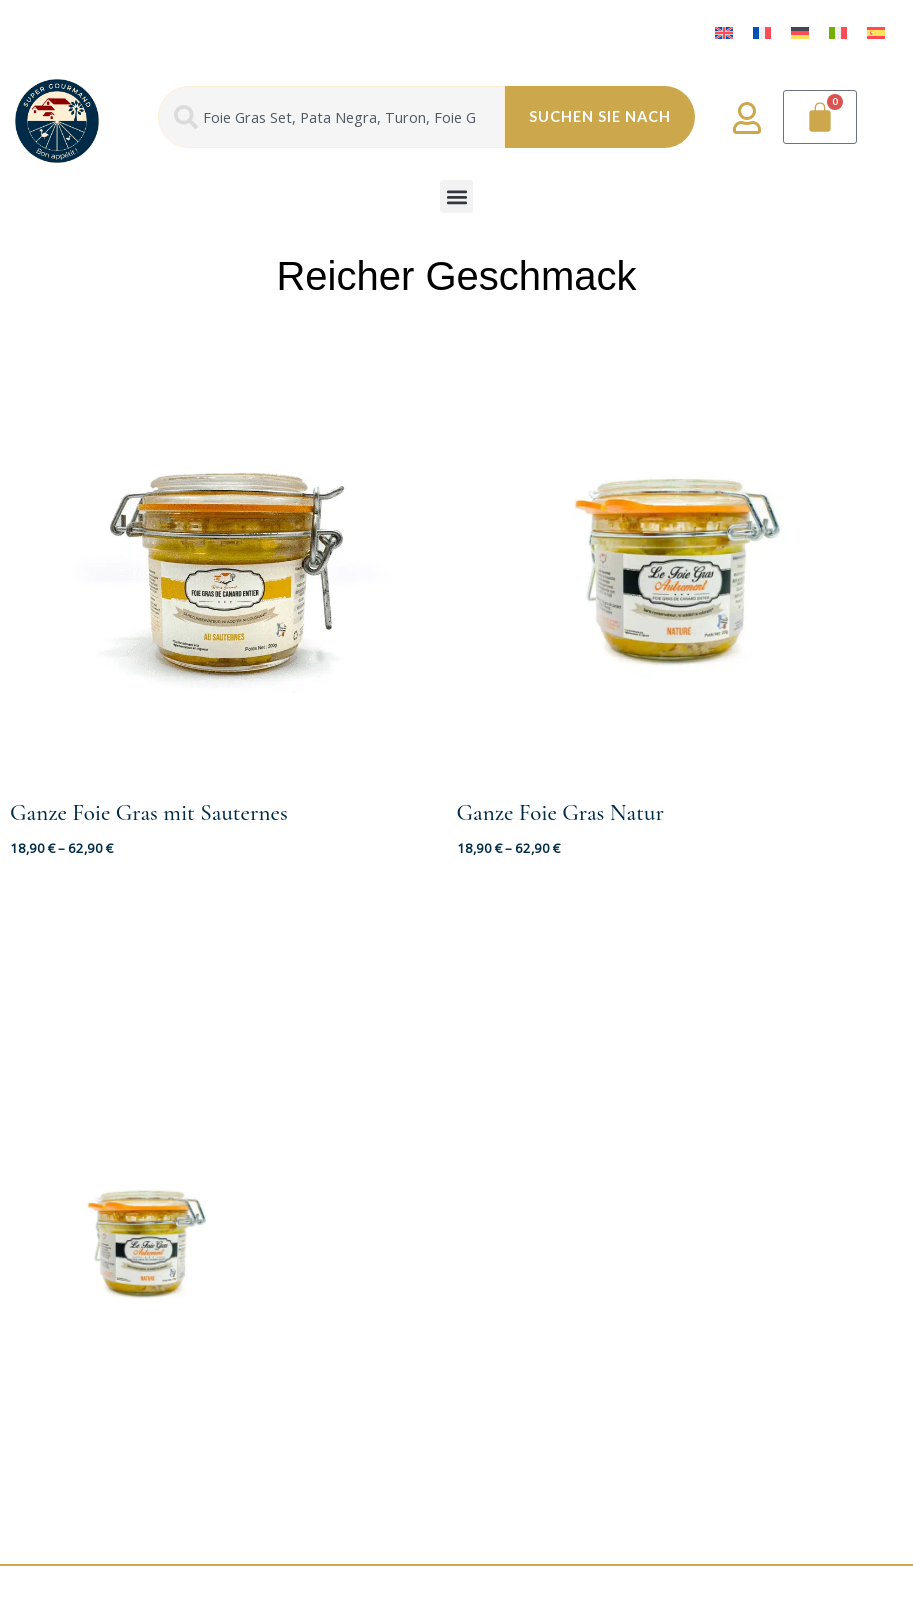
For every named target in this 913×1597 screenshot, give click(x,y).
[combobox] (331, 117)
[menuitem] (724, 32)
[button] (456, 196)
